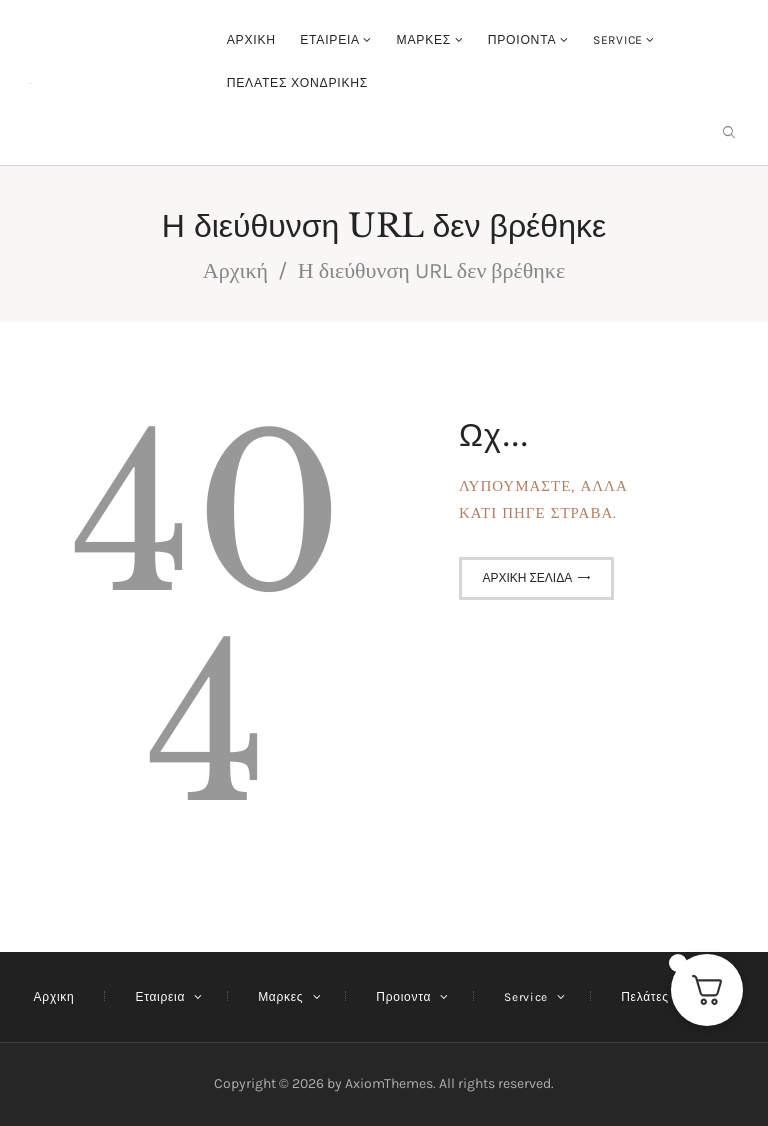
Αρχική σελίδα (527, 578)
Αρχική (235, 271)
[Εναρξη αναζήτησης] (729, 132)
